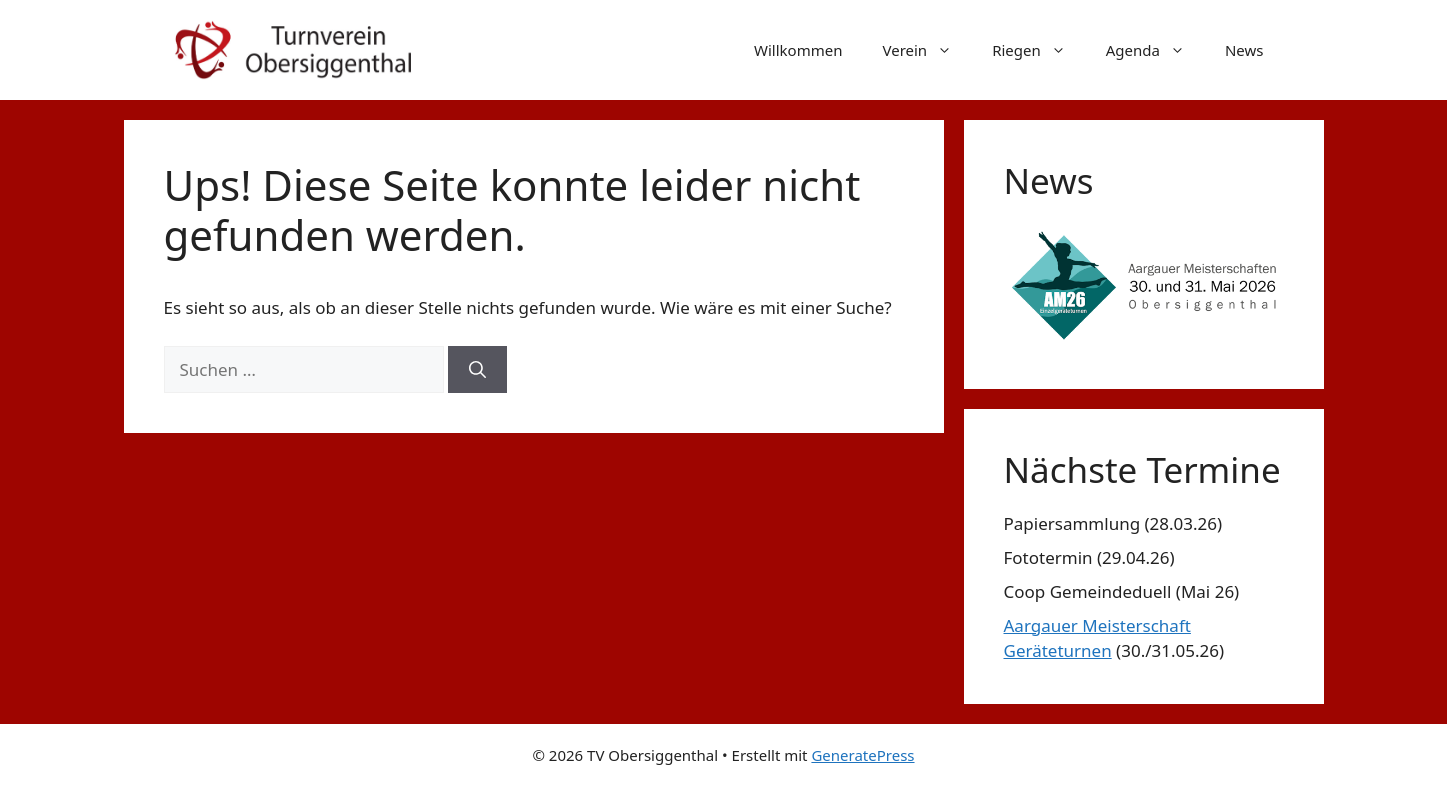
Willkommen (798, 50)
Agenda (1155, 50)
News (1244, 50)
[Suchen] (477, 370)
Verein (927, 50)
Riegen (1039, 50)
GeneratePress (862, 755)
